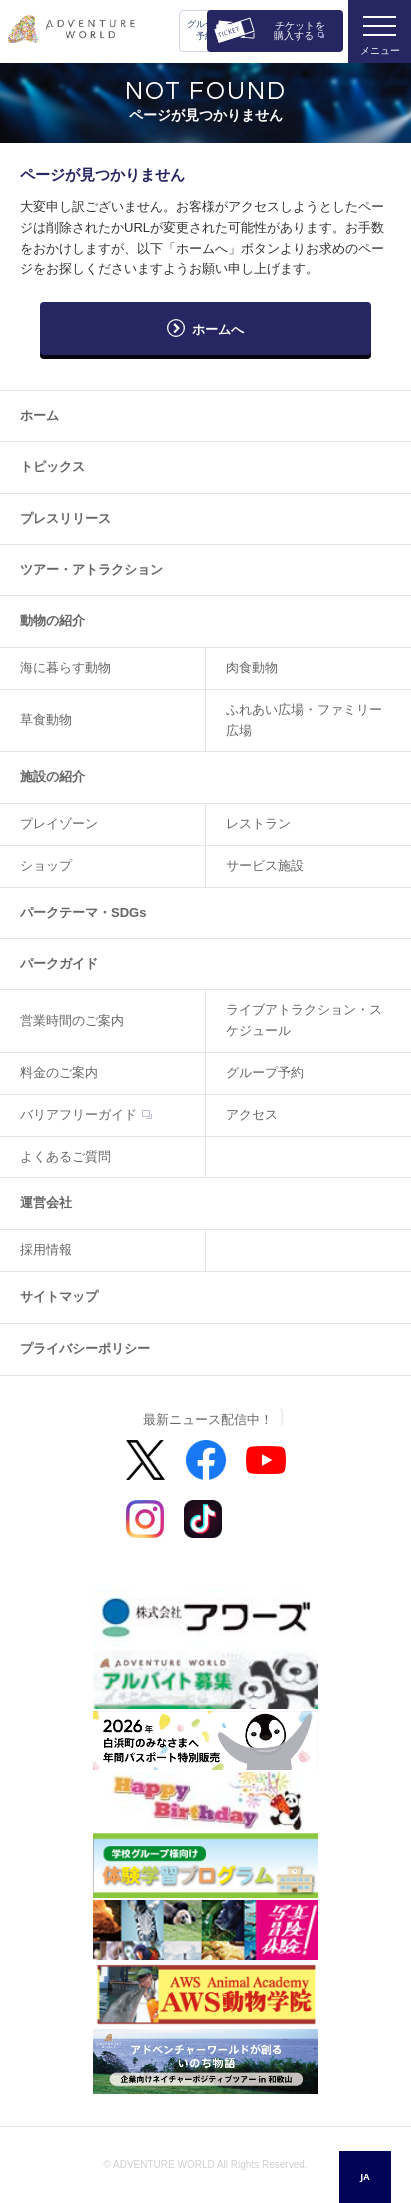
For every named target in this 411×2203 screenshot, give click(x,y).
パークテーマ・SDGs (83, 912)
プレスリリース (65, 518)
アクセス (252, 1114)
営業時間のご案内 (72, 1020)
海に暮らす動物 (65, 667)
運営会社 (46, 1202)
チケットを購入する (299, 30)
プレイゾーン (59, 823)
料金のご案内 (59, 1072)
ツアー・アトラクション (91, 569)
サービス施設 (265, 865)
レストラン (258, 823)
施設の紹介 (52, 776)
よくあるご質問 (65, 1156)
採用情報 (46, 1249)
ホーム (39, 415)
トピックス (52, 466)
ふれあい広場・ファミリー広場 (304, 720)
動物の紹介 (52, 620)
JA (364, 2176)
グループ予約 (205, 30)
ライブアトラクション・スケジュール (304, 1020)
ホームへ (218, 329)
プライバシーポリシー (85, 1348)
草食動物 (46, 719)
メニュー (380, 50)
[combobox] (365, 2177)
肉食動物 (252, 667)
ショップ (46, 865)
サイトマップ (59, 1296)
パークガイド (59, 963)
